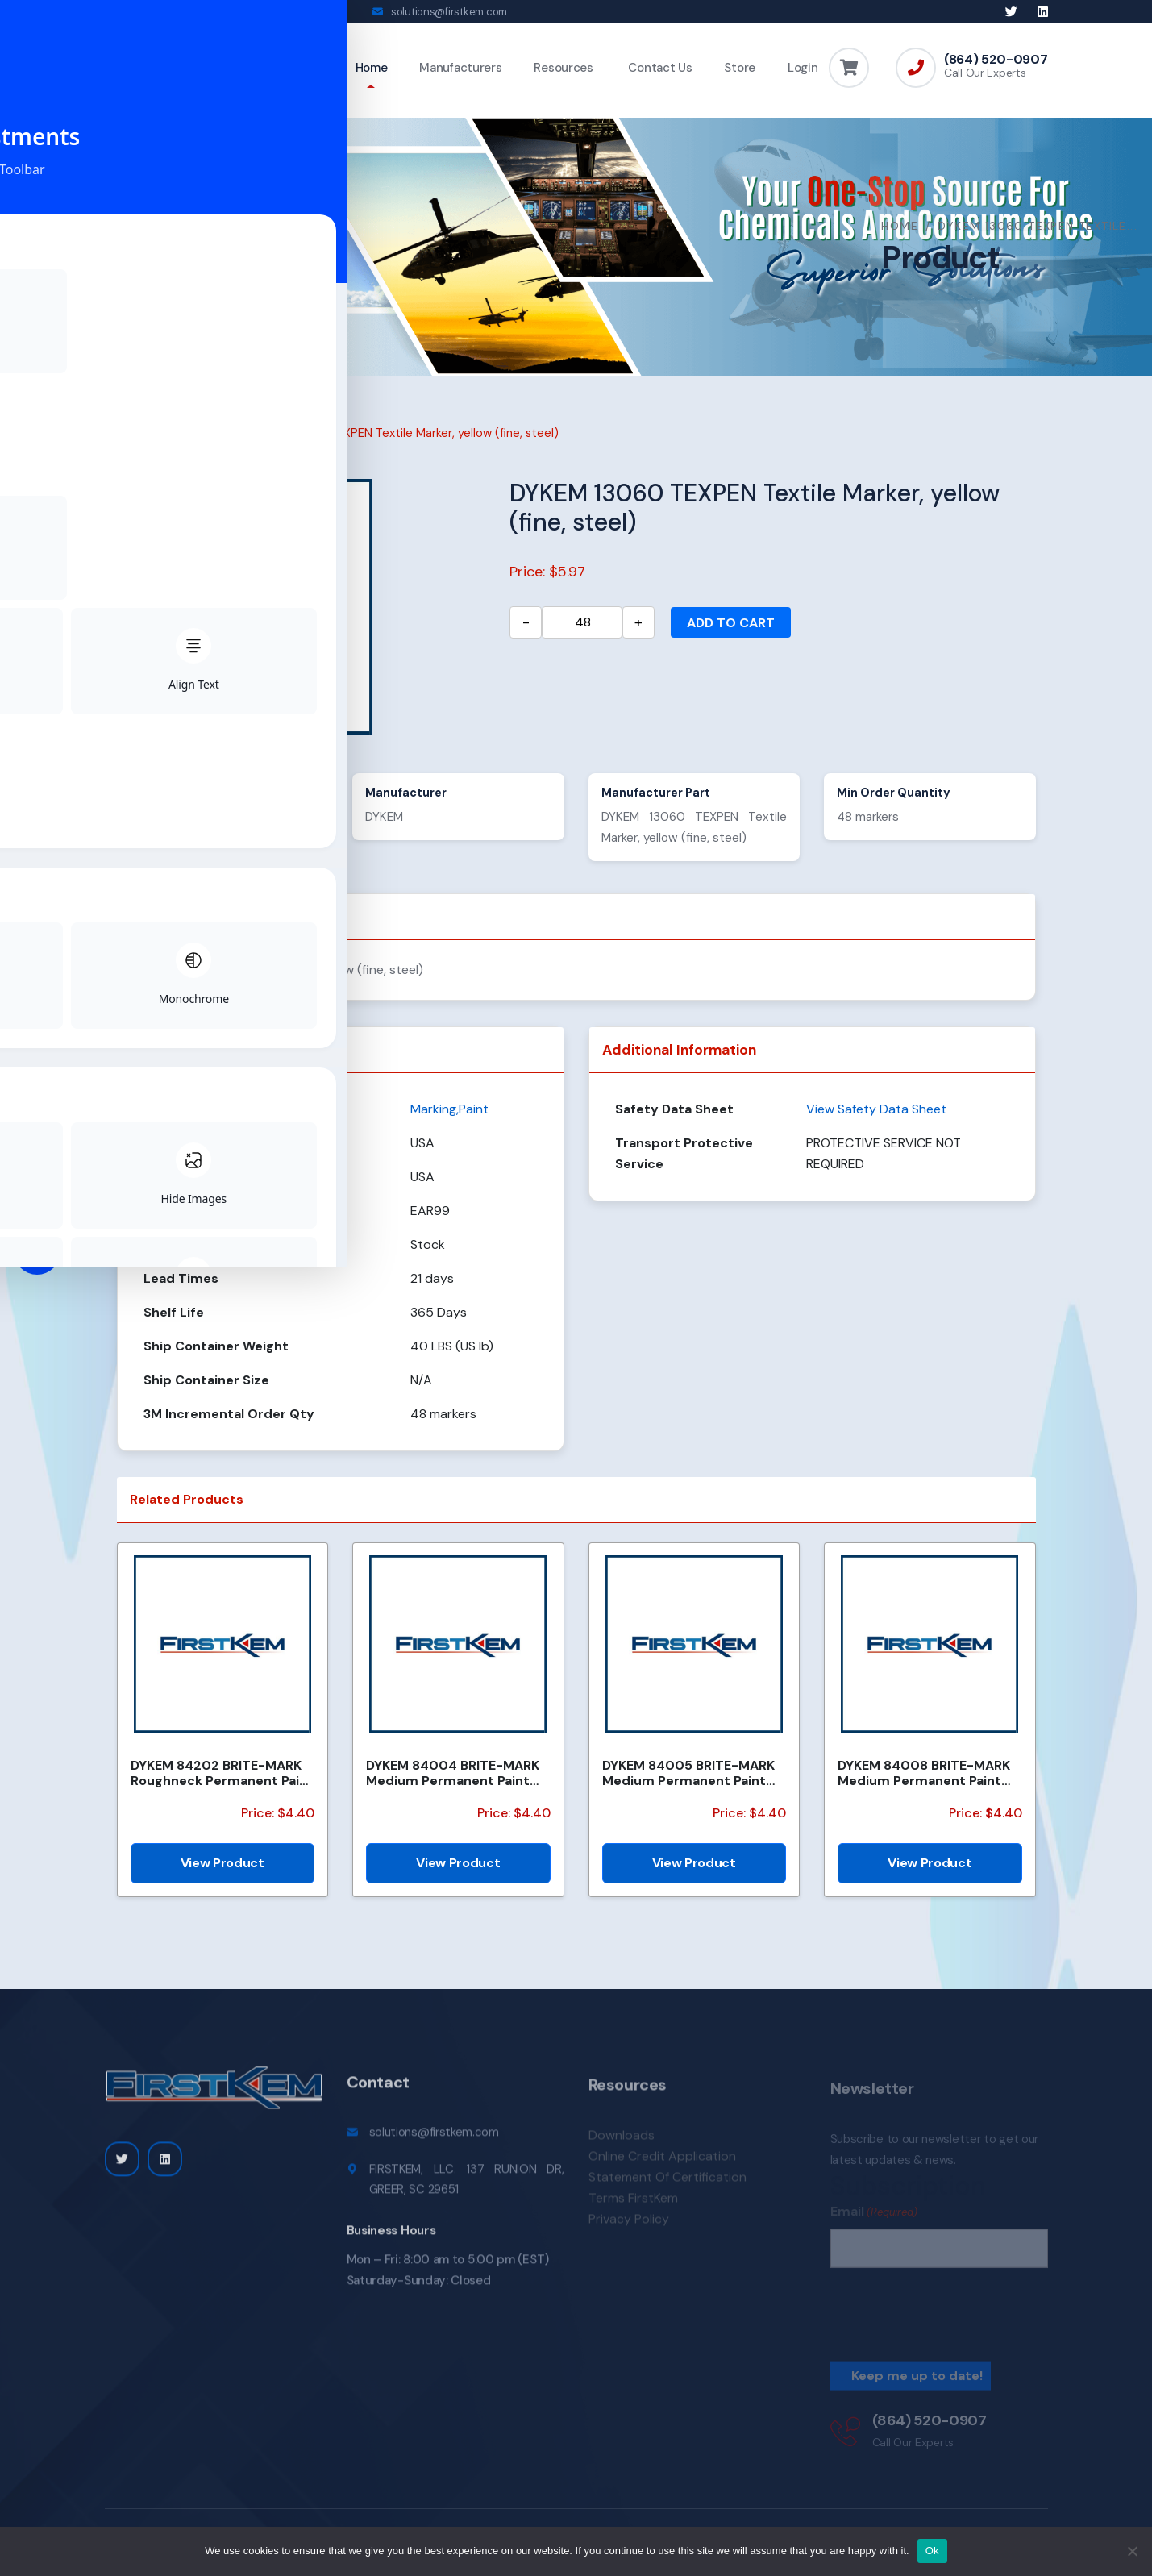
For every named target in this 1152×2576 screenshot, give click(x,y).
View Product (222, 1874)
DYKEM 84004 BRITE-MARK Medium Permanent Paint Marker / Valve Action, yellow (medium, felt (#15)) (457, 1784)
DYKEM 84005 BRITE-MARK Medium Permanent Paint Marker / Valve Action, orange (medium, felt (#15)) (693, 1784)
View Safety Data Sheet (876, 1120)
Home (372, 68)
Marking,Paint (200, 444)
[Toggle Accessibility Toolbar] (37, 1251)
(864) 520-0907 (996, 59)
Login (803, 68)
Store (739, 68)
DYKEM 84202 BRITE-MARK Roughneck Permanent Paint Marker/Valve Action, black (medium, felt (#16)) (222, 1784)
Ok (932, 2551)
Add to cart (731, 634)
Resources (563, 68)
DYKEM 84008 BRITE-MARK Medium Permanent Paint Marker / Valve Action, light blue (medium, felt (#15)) (924, 1784)
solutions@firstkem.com (449, 12)
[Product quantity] (582, 634)
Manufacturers (460, 68)
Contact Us (659, 68)
